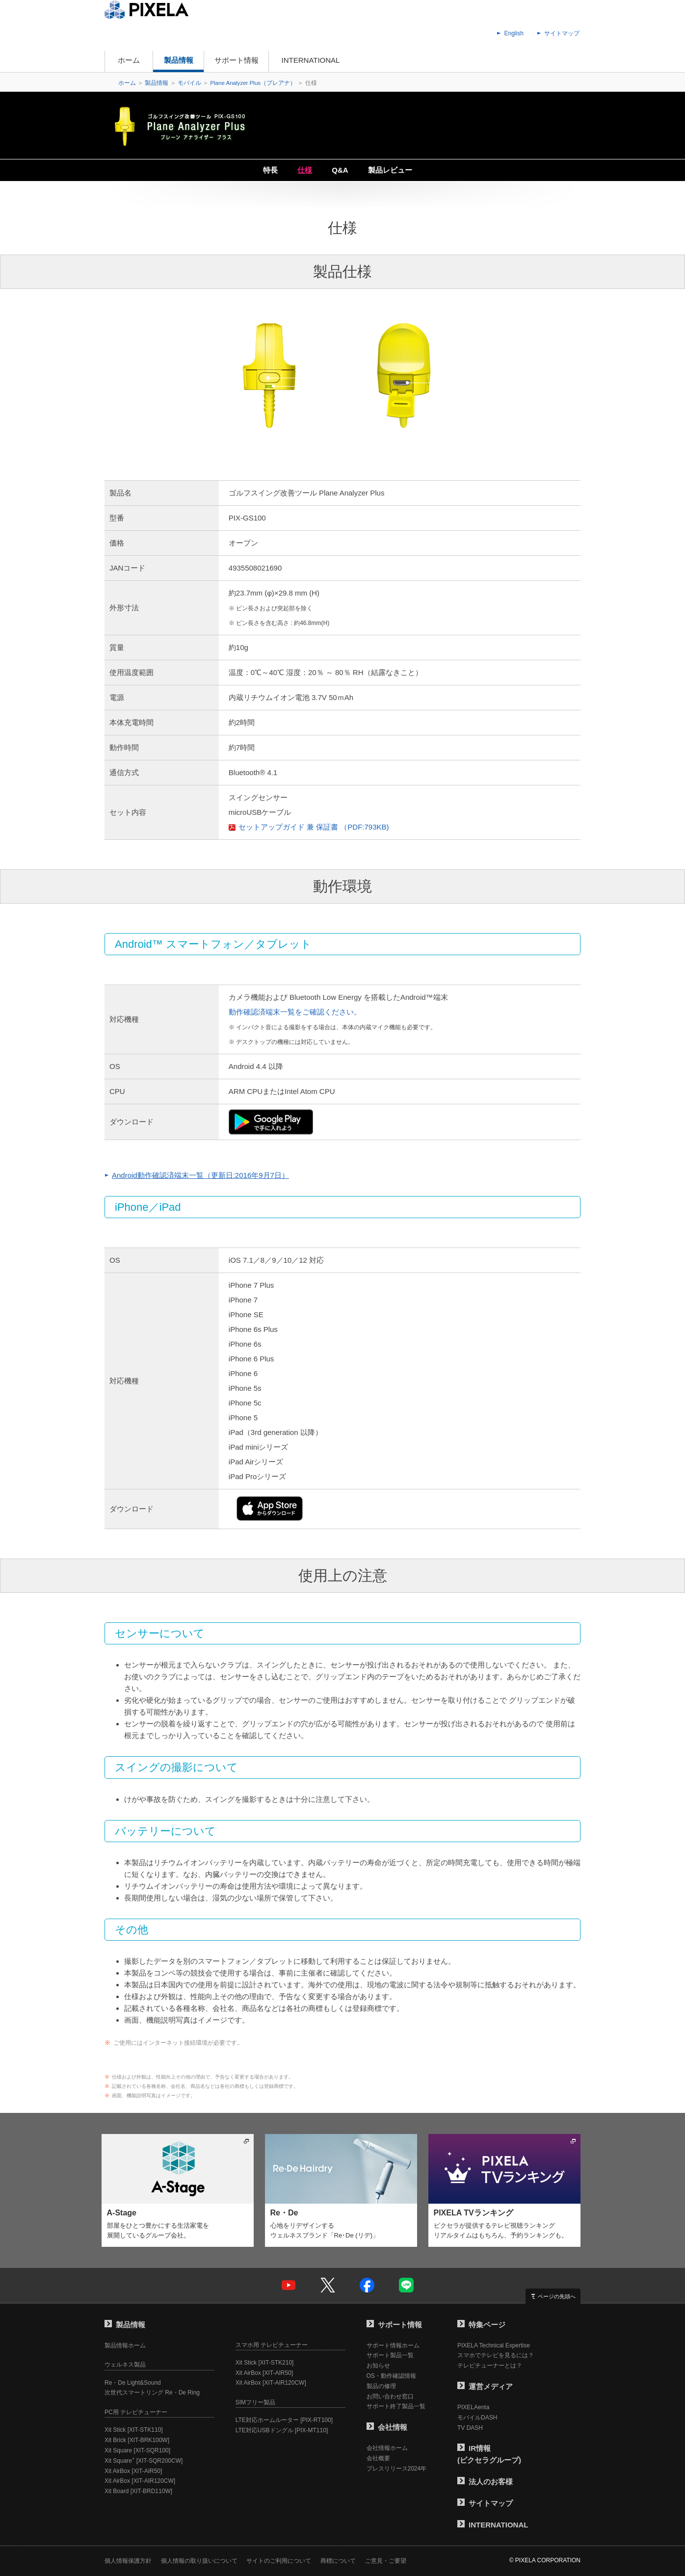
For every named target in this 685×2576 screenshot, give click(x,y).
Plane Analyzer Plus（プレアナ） (253, 83)
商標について (338, 2560)
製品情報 (178, 60)
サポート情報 (236, 60)
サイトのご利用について (278, 2560)
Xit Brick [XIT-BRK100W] (137, 2440)
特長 (270, 170)
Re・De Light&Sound (133, 2382)
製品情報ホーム (125, 2345)
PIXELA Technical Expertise (493, 2345)
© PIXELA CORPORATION (544, 2560)
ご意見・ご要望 (385, 2560)
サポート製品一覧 (390, 2355)
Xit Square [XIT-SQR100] (137, 2450)
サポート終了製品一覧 (396, 2406)
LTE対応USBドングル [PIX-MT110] (282, 2430)
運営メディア (485, 2386)
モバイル (189, 83)
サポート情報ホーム (393, 2345)
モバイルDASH (477, 2417)
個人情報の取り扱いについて (199, 2560)
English (513, 33)
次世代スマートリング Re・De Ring (152, 2392)
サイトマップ (562, 33)
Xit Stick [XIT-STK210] (265, 2362)
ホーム (129, 60)
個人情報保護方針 (128, 2560)
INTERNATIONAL (311, 60)
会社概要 (378, 2458)
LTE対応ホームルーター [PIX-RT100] (284, 2420)
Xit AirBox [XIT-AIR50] (133, 2471)
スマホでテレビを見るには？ (495, 2355)
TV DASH (470, 2427)
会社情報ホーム (387, 2448)
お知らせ (378, 2365)
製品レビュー (390, 170)
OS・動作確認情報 (391, 2375)
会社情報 (387, 2427)
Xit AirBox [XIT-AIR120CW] (140, 2480)
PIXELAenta (473, 2407)
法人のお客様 (485, 2481)
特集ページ (481, 2324)
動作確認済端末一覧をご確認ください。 (295, 1012)
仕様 (304, 170)
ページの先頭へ (557, 2296)
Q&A (340, 170)
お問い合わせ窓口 (390, 2396)
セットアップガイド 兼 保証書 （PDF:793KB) (313, 827)
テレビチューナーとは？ (489, 2365)
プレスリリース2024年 (397, 2468)
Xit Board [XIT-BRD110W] (138, 2491)
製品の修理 (381, 2386)
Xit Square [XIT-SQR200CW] (144, 2460)
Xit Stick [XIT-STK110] (134, 2429)
